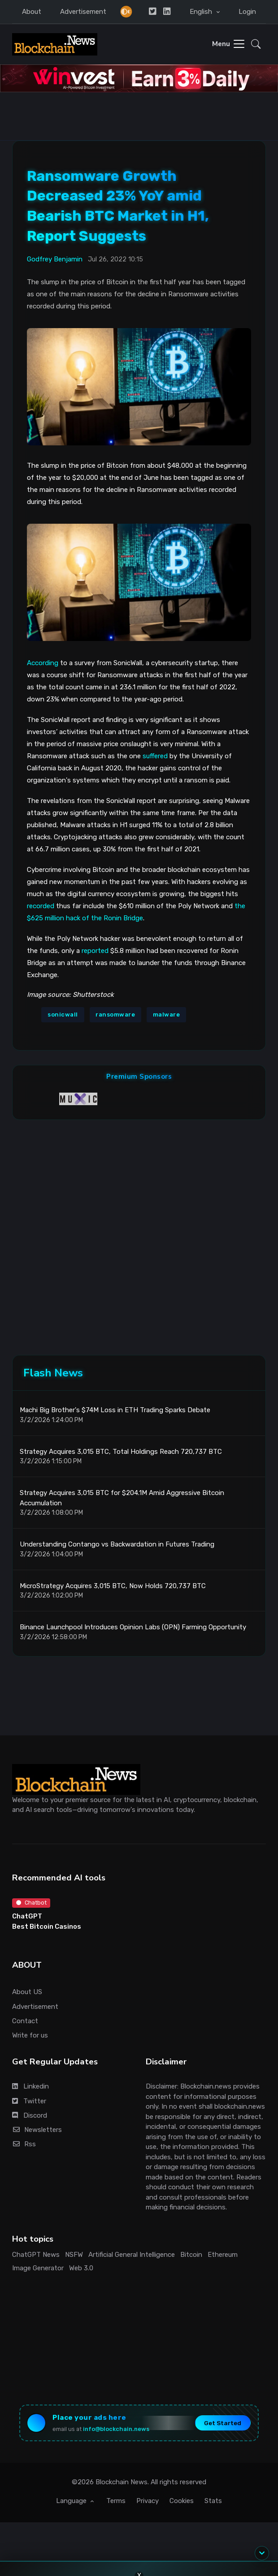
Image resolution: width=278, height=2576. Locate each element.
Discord (29, 2115)
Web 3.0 (81, 2268)
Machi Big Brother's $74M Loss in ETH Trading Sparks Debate (115, 1410)
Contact (25, 2021)
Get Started (222, 2422)
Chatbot (31, 1902)
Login (247, 12)
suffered (155, 756)
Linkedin (30, 2086)
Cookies (181, 2501)
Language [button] (72, 2501)
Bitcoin (191, 2255)
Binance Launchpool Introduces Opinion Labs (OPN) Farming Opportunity (133, 1627)
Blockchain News (122, 2482)
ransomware (115, 1014)
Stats (213, 2501)
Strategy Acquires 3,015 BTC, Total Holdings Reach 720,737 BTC (121, 1452)
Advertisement (83, 12)
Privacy (147, 2501)
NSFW (74, 2255)
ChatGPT (27, 1916)
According (42, 663)
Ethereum (223, 2255)
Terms (116, 2501)
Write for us (30, 2035)
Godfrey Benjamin (55, 259)
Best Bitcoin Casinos (46, 1926)
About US (27, 1992)
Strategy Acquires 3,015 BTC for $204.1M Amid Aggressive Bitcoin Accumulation (122, 1498)
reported (95, 951)
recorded (40, 906)
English (202, 12)
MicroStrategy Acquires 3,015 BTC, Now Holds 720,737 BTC (113, 1586)
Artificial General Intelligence (131, 2255)
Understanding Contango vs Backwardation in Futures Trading (117, 1544)
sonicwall (63, 1014)
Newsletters (37, 2130)
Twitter (29, 2101)
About (31, 12)
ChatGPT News (36, 2255)
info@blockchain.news (116, 2429)
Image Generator (38, 2268)
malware (166, 1014)
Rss (24, 2144)
